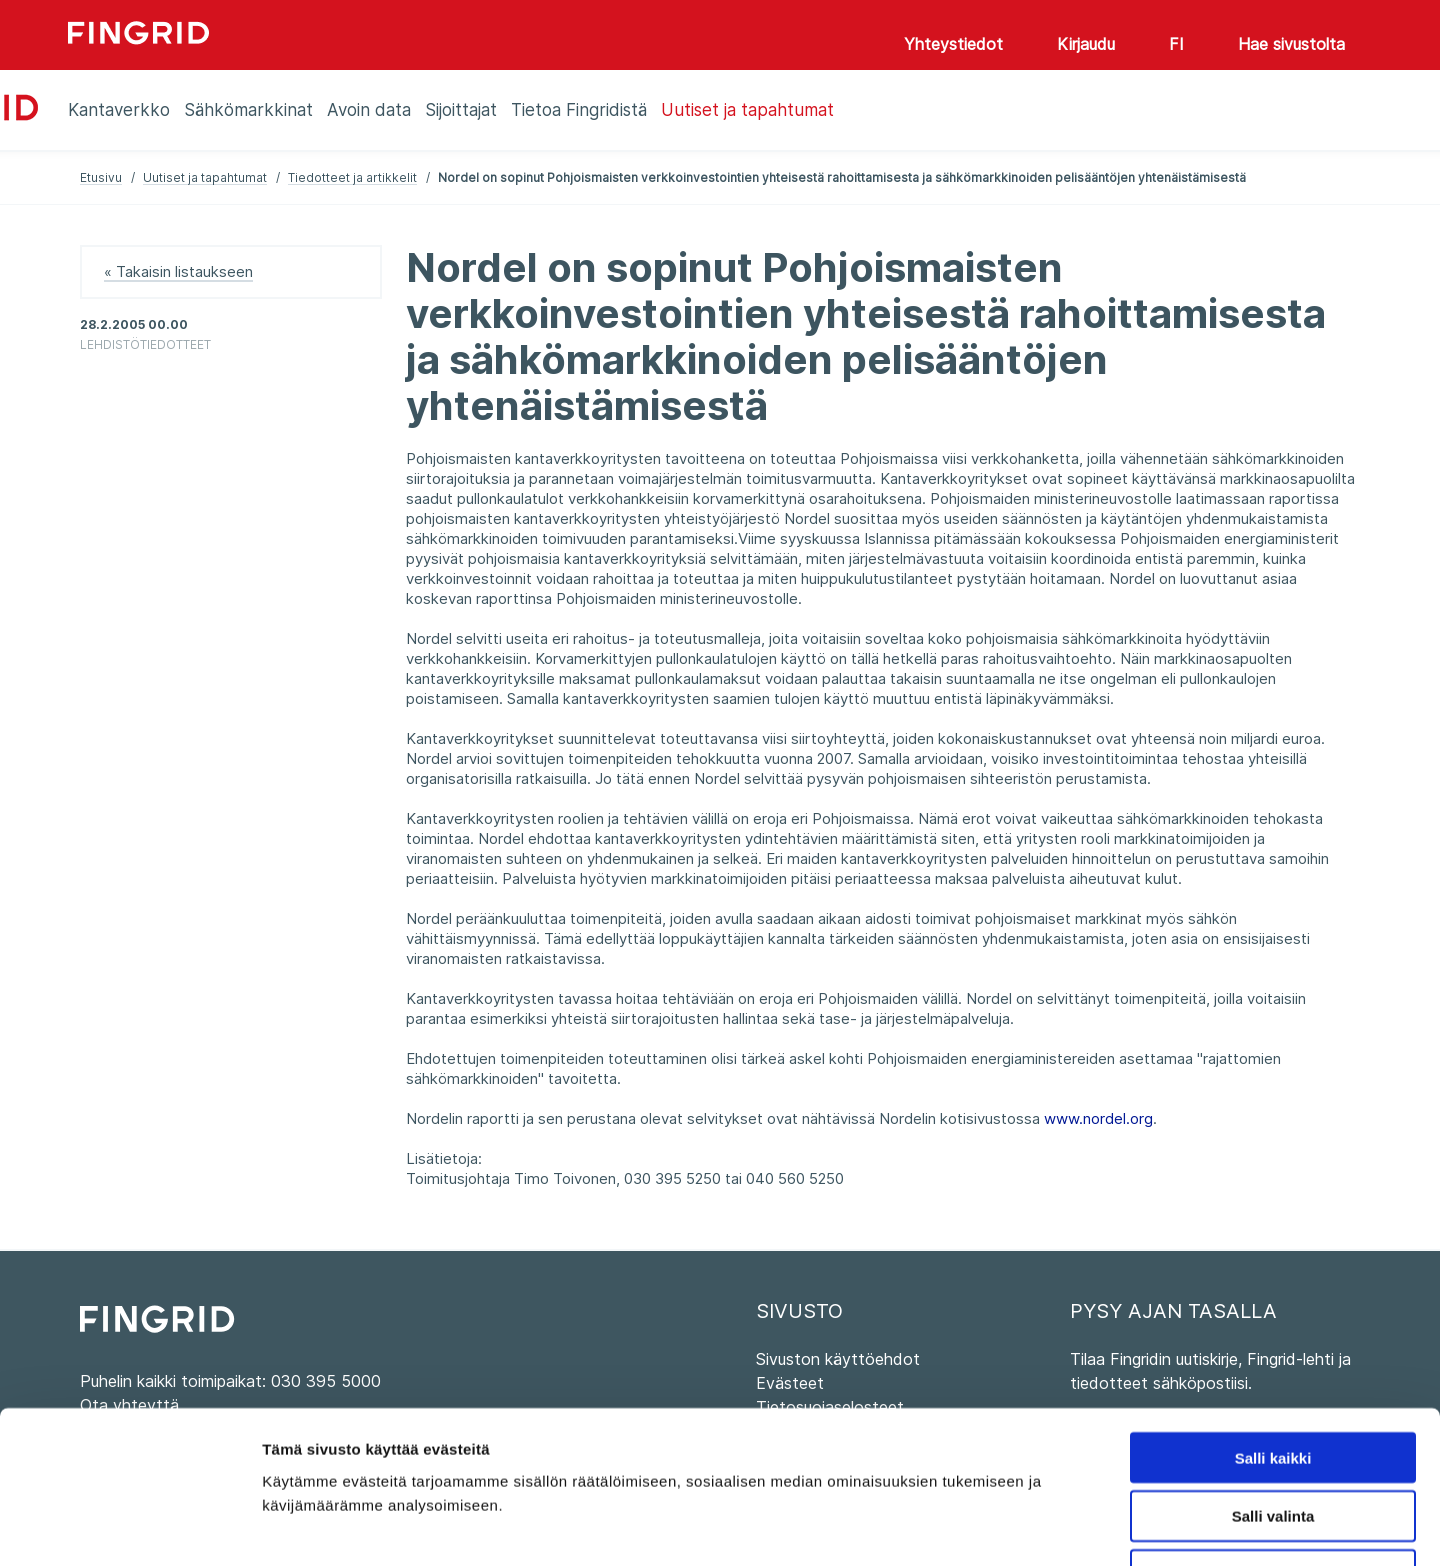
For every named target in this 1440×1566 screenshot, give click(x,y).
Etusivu (101, 177)
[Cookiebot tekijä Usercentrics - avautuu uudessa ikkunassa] (129, 1527)
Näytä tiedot (1069, 1526)
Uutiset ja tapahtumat (205, 177)
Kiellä (1273, 1438)
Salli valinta (1273, 1379)
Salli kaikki (1273, 1320)
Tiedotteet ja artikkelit (352, 177)
